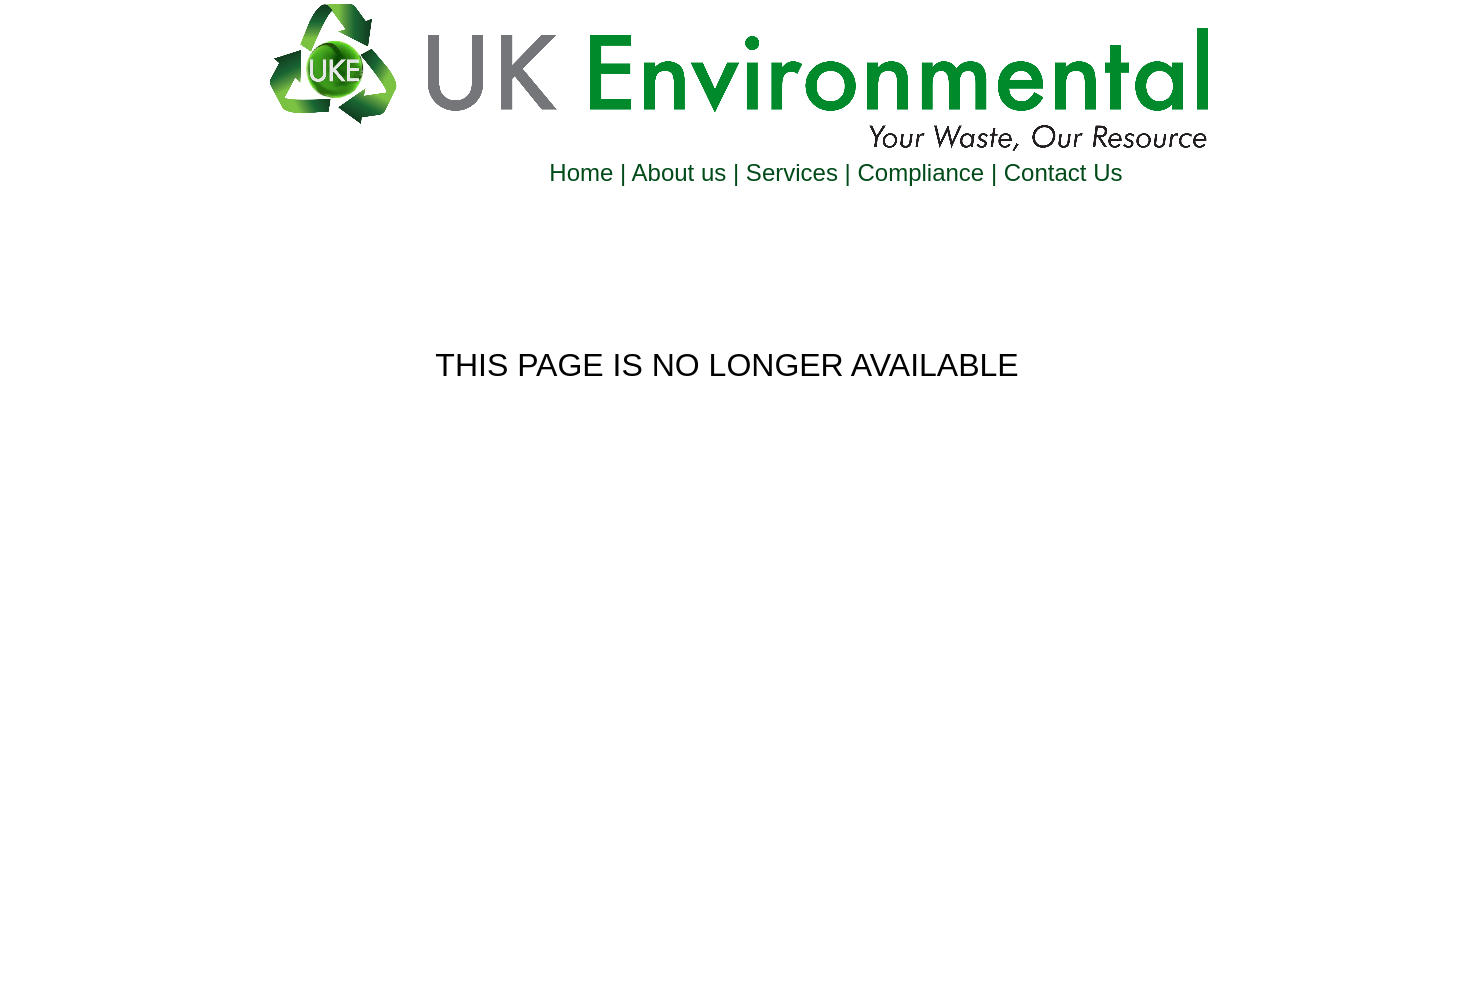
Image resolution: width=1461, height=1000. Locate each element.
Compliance (921, 172)
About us (679, 172)
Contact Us (1059, 172)
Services (791, 172)
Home (584, 172)
